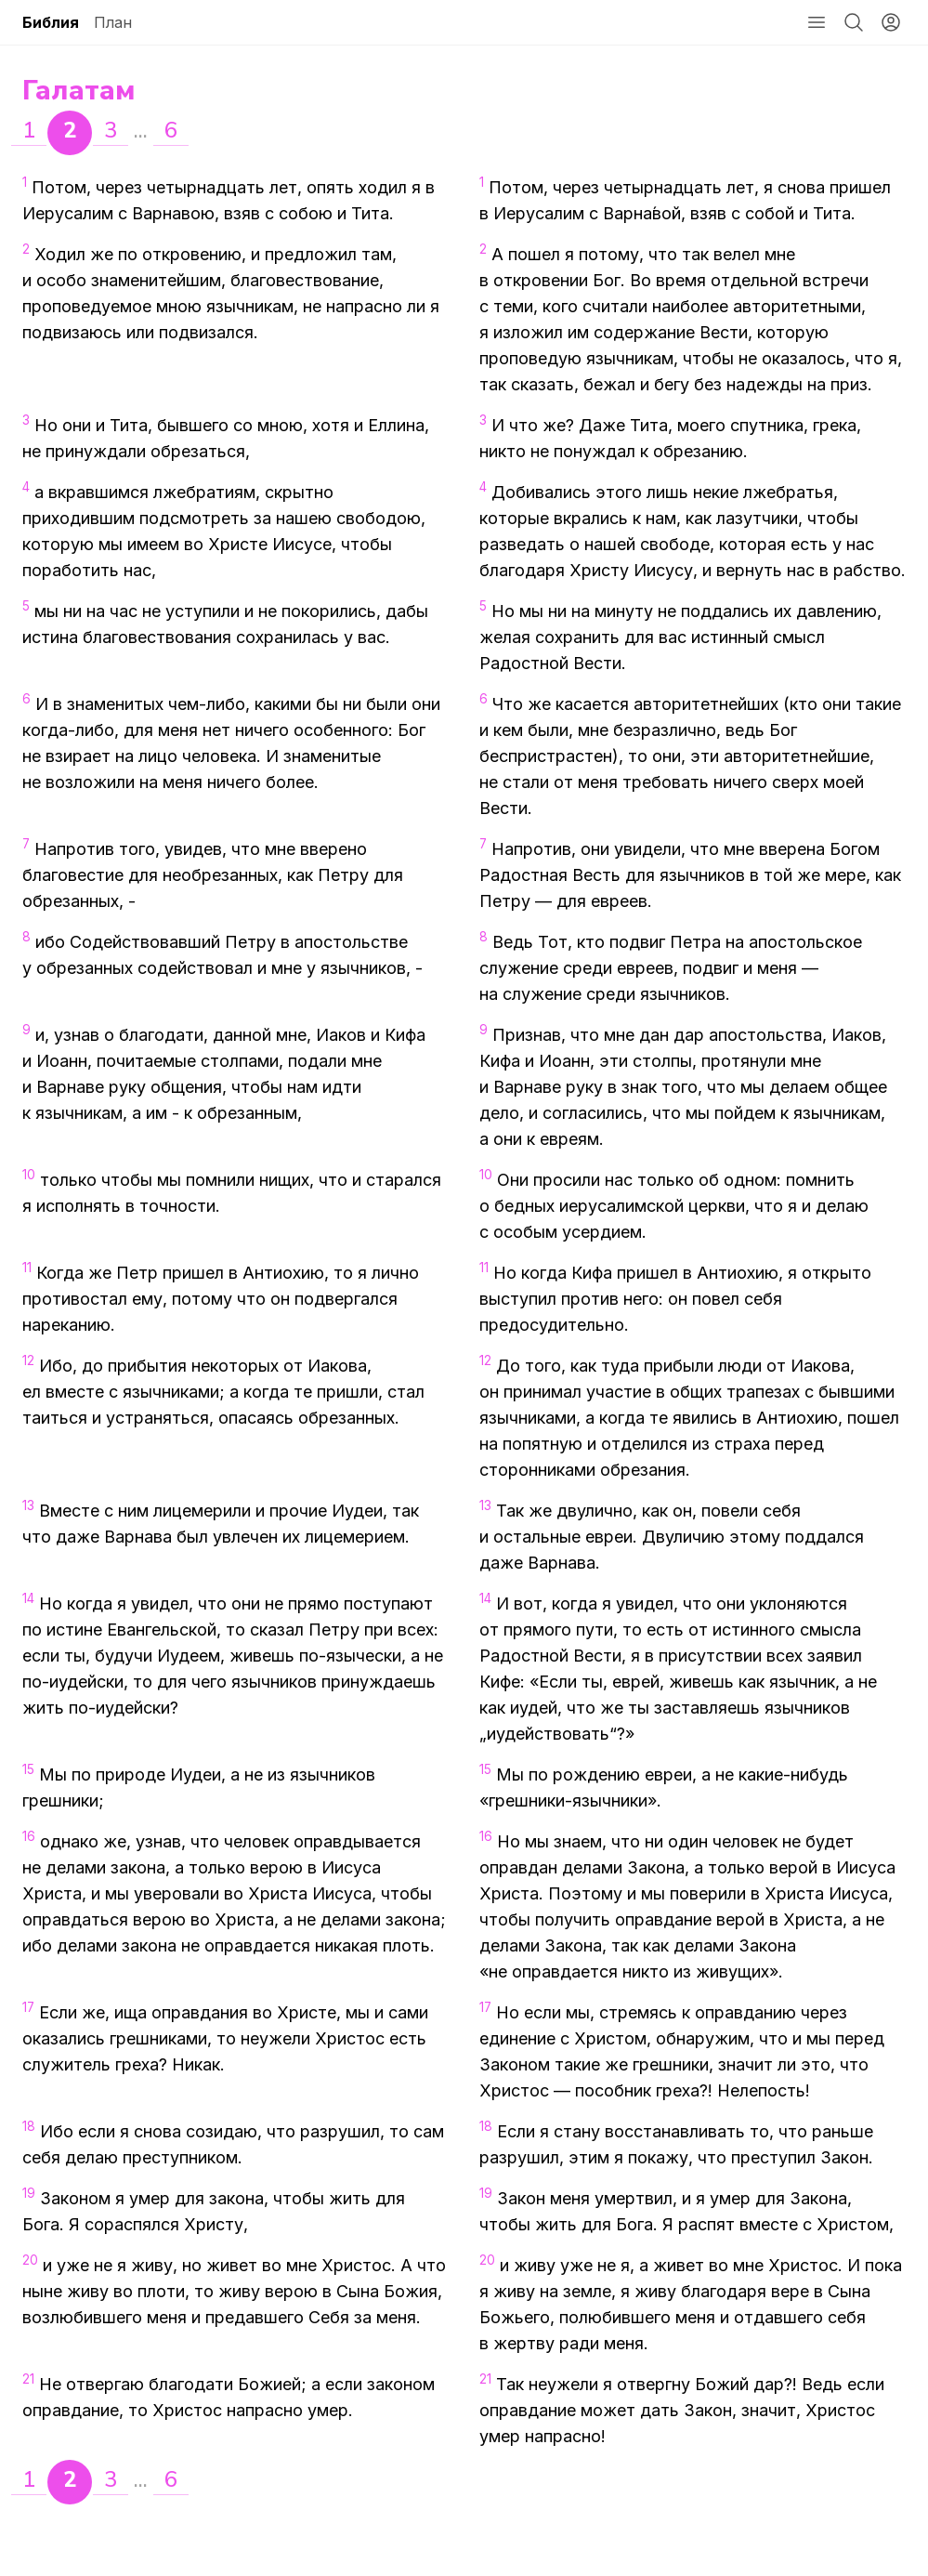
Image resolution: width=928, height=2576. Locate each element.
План (113, 22)
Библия (50, 22)
